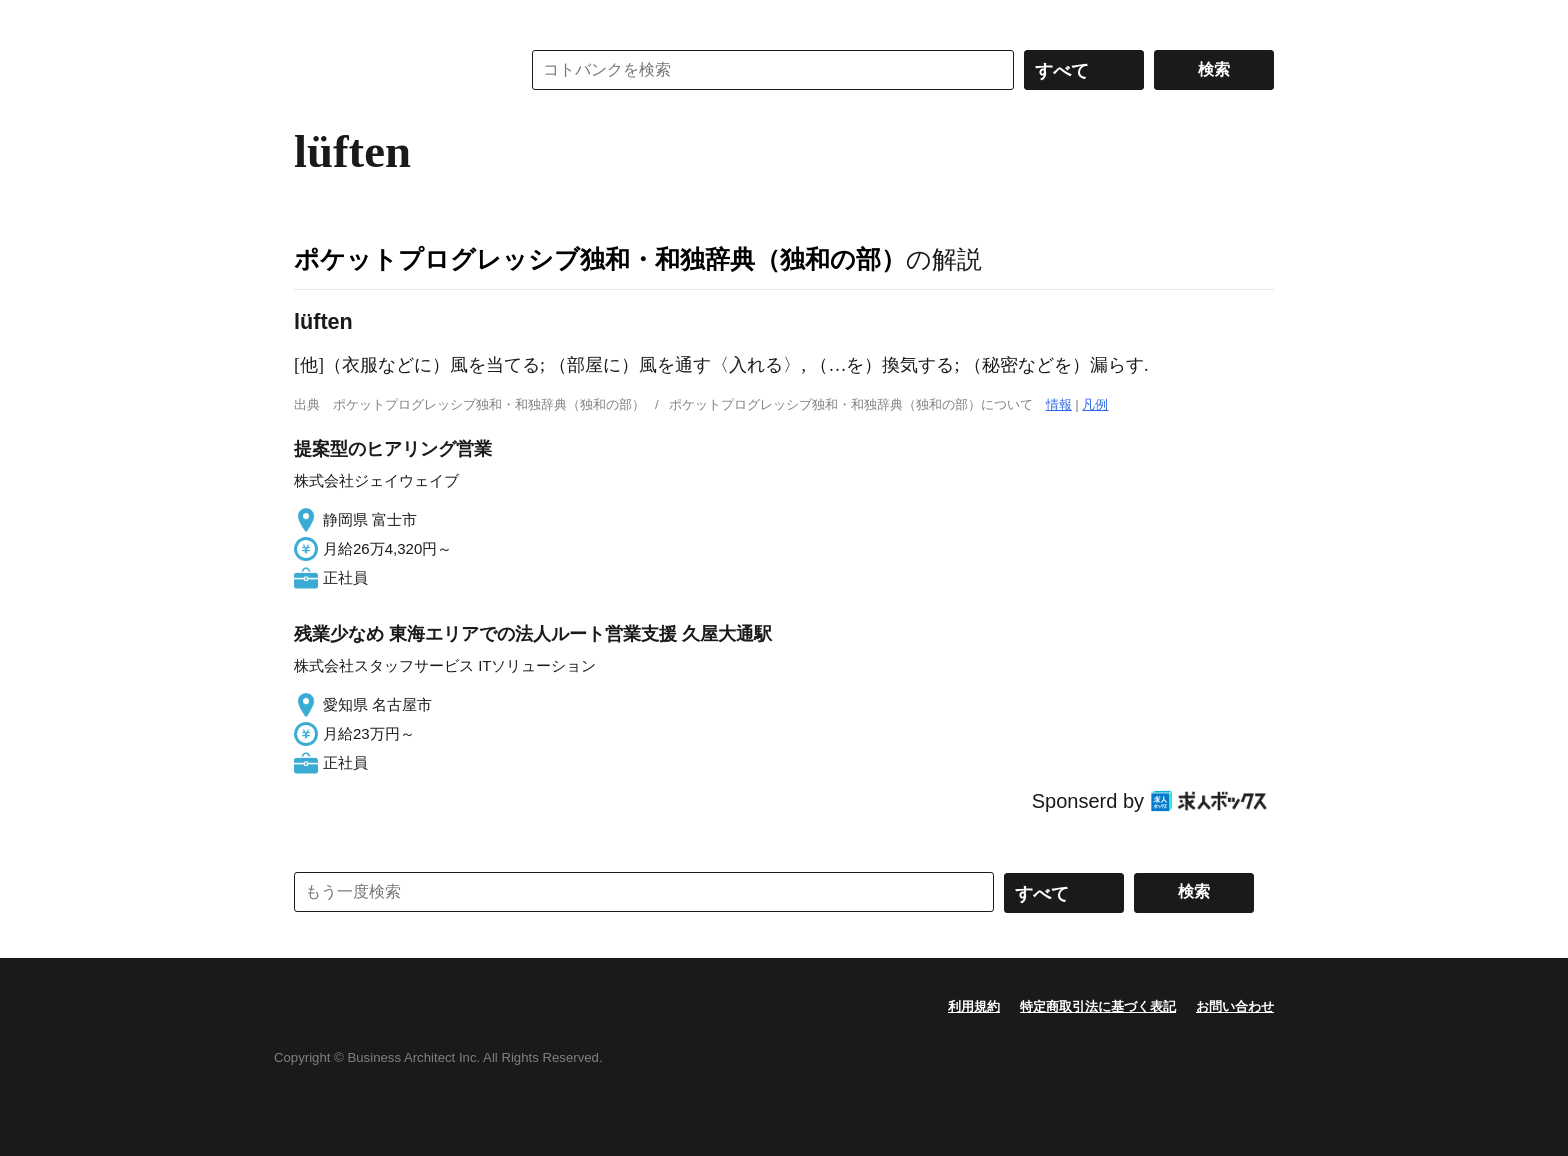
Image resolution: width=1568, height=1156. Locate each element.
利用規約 (974, 1006)
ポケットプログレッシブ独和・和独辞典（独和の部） (600, 259)
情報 (1059, 404)
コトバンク (393, 70)
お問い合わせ (1235, 1006)
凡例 (1095, 404)
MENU (314, 20)
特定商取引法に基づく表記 (1098, 1006)
